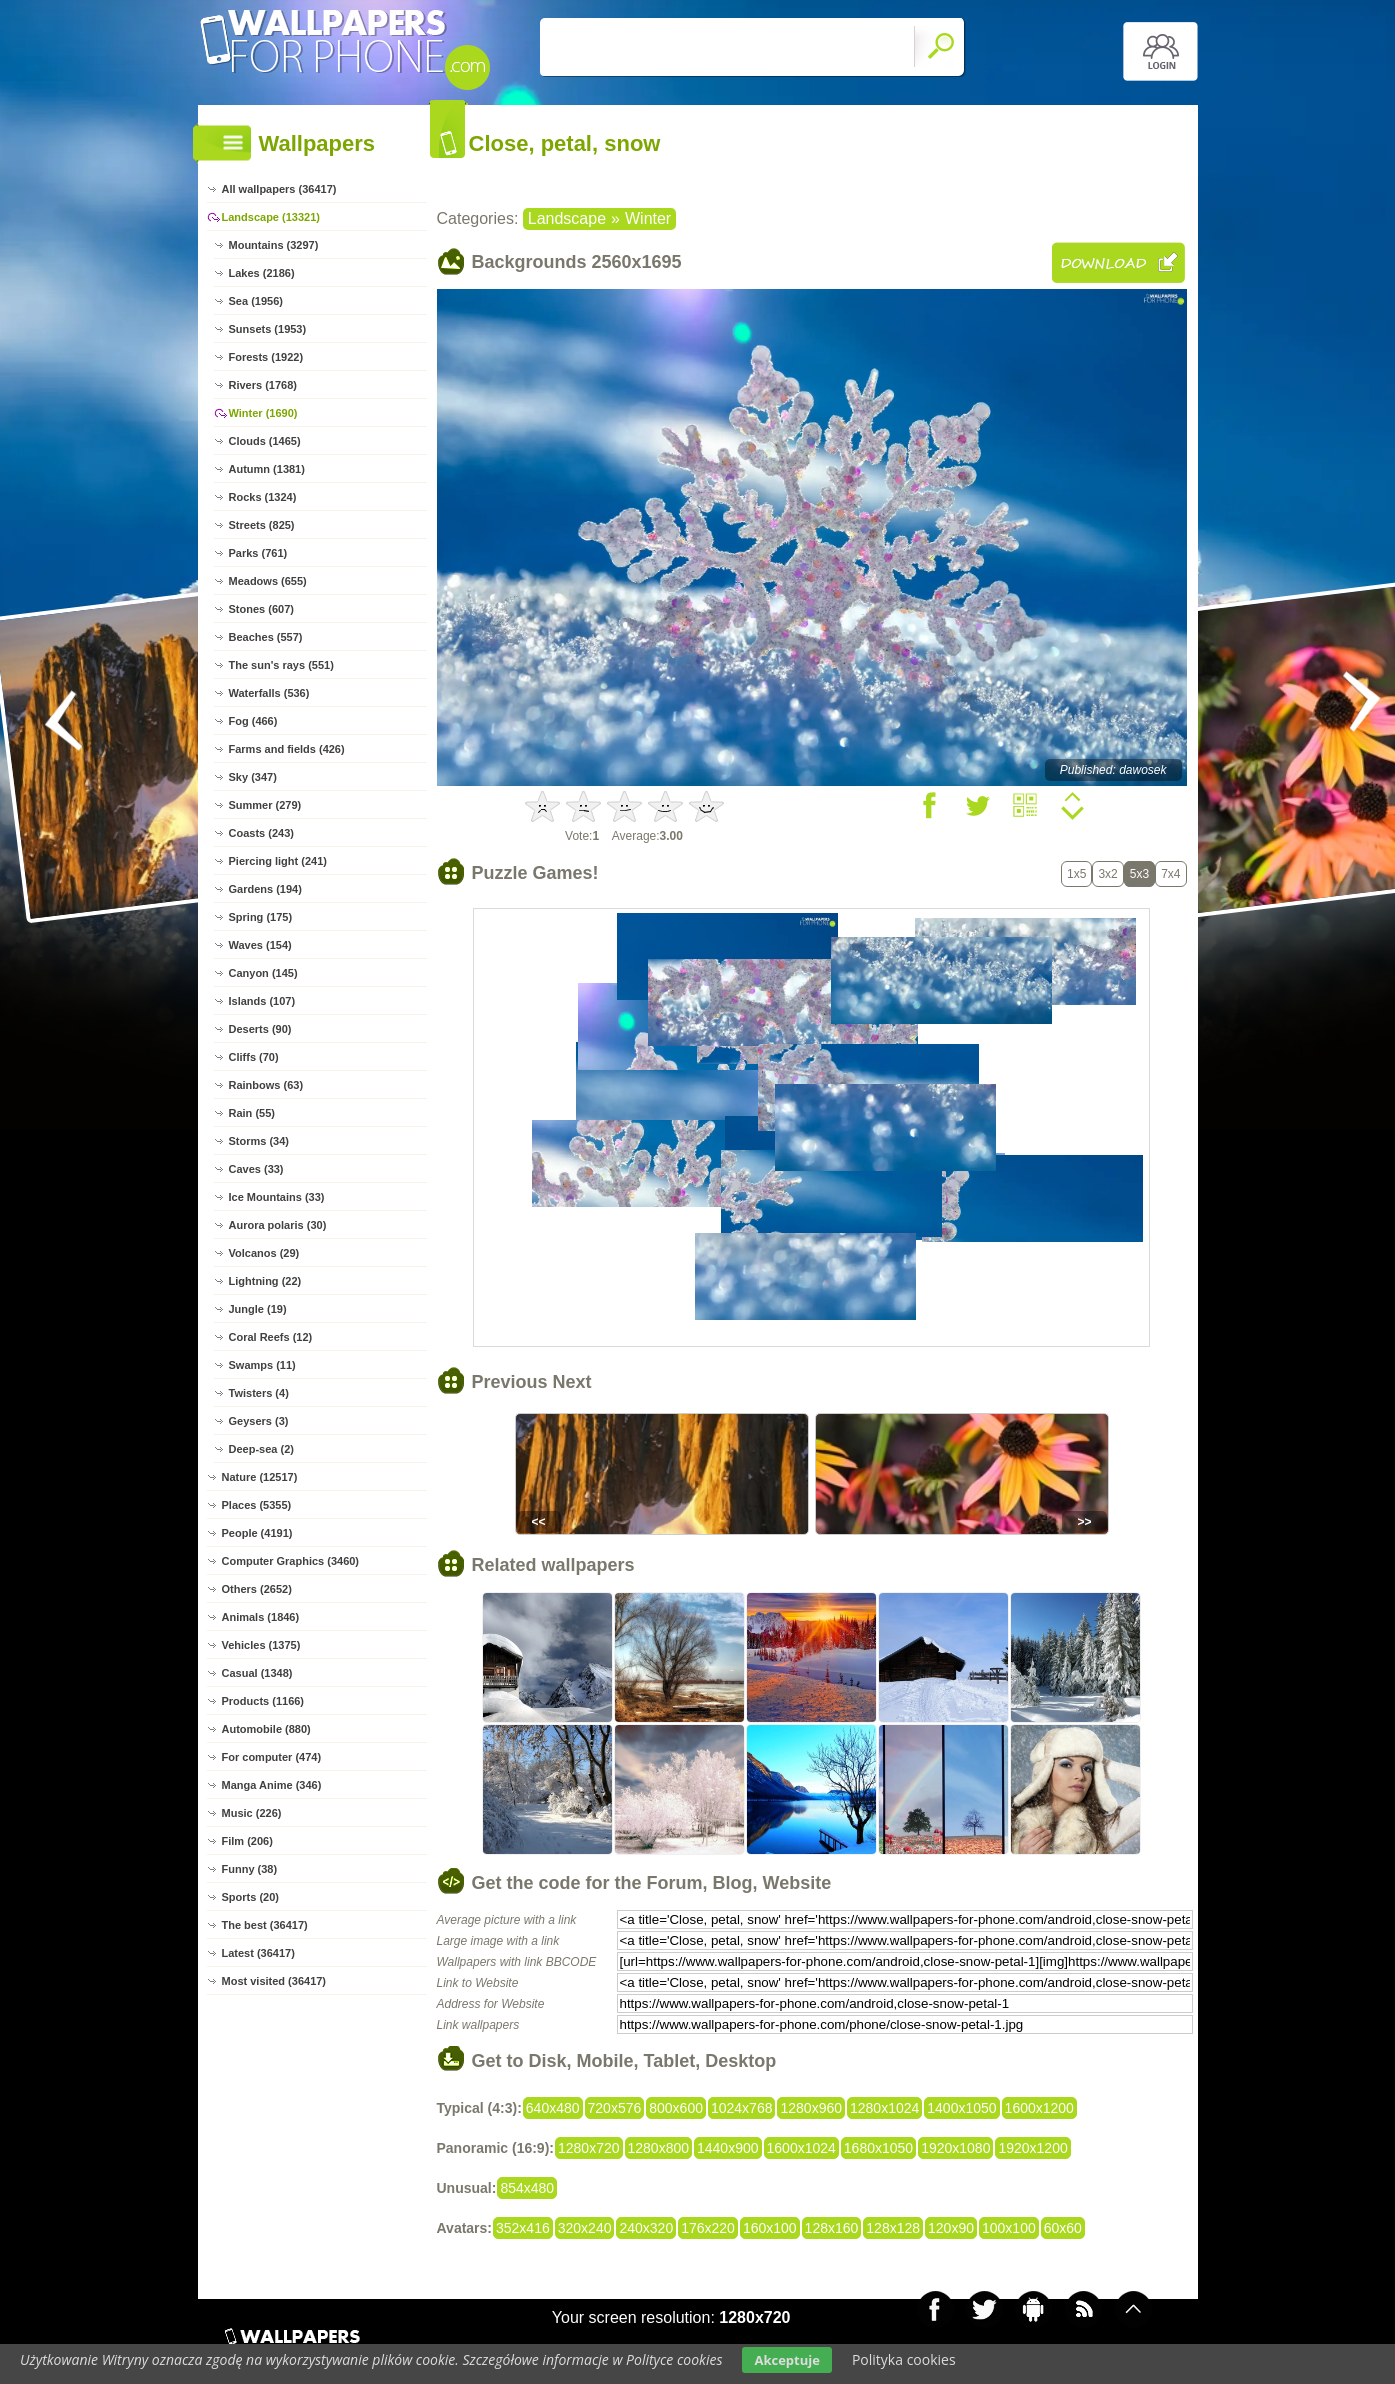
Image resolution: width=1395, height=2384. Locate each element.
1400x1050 (961, 2108)
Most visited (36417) (274, 1981)
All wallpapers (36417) (279, 189)
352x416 (523, 2228)
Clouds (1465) (265, 441)
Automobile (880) (266, 1729)
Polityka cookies (904, 2359)
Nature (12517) (260, 1477)
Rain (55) (252, 1113)
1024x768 (742, 2108)
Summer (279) (265, 805)
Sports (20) (250, 1897)
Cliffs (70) (254, 1057)
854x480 (527, 2188)
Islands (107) (262, 1001)
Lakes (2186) (262, 273)
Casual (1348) (257, 1673)
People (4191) (257, 1533)
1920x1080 (955, 2148)
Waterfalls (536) (269, 693)
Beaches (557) (266, 637)
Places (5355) (257, 1505)
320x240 (585, 2228)
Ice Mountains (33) (277, 1197)
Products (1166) (263, 1701)
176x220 (708, 2228)
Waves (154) (260, 945)
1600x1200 (1039, 2108)
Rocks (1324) (263, 497)
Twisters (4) (259, 1393)
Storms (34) (259, 1141)
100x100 (1009, 2228)
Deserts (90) (260, 1029)
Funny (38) (250, 1869)
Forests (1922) (266, 357)
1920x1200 (1032, 2148)
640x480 (553, 2108)
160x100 (770, 2228)
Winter (648, 218)
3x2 (1107, 874)
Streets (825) (262, 525)
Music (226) (252, 1813)
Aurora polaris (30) (278, 1225)
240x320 (646, 2228)
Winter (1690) (263, 413)
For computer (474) (272, 1757)
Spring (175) (261, 917)
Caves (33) (256, 1169)
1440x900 (728, 2148)
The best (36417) (265, 1925)
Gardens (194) (265, 889)
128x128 (893, 2228)
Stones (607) (261, 609)
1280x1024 (884, 2108)
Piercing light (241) (278, 861)
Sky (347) (253, 777)
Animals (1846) (261, 1617)
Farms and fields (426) (287, 749)
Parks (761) (258, 553)
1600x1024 (801, 2148)
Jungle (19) (258, 1309)
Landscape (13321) (271, 217)
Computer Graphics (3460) (291, 1561)
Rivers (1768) (263, 385)
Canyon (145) (263, 973)
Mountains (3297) (274, 245)
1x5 (1076, 874)
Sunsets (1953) (268, 329)
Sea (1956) (256, 301)
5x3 (1139, 874)
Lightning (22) (265, 1281)
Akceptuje (786, 2360)
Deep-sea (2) (261, 1449)
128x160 (832, 2228)
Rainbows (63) (266, 1085)
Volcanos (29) (264, 1253)
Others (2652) (257, 1589)
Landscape (567, 218)
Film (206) (247, 1841)
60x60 (1063, 2228)
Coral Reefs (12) (271, 1337)
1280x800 (659, 2148)
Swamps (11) (262, 1365)
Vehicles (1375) (261, 1645)
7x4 (1170, 874)
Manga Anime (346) (272, 1785)
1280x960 (811, 2108)
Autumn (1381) (267, 469)
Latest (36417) (258, 1953)
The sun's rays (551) (281, 665)
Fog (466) (253, 721)
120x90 (951, 2228)
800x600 (676, 2108)
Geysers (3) (259, 1421)
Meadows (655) (268, 581)
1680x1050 (878, 2148)
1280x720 (589, 2148)
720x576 (615, 2108)
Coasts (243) (261, 833)
